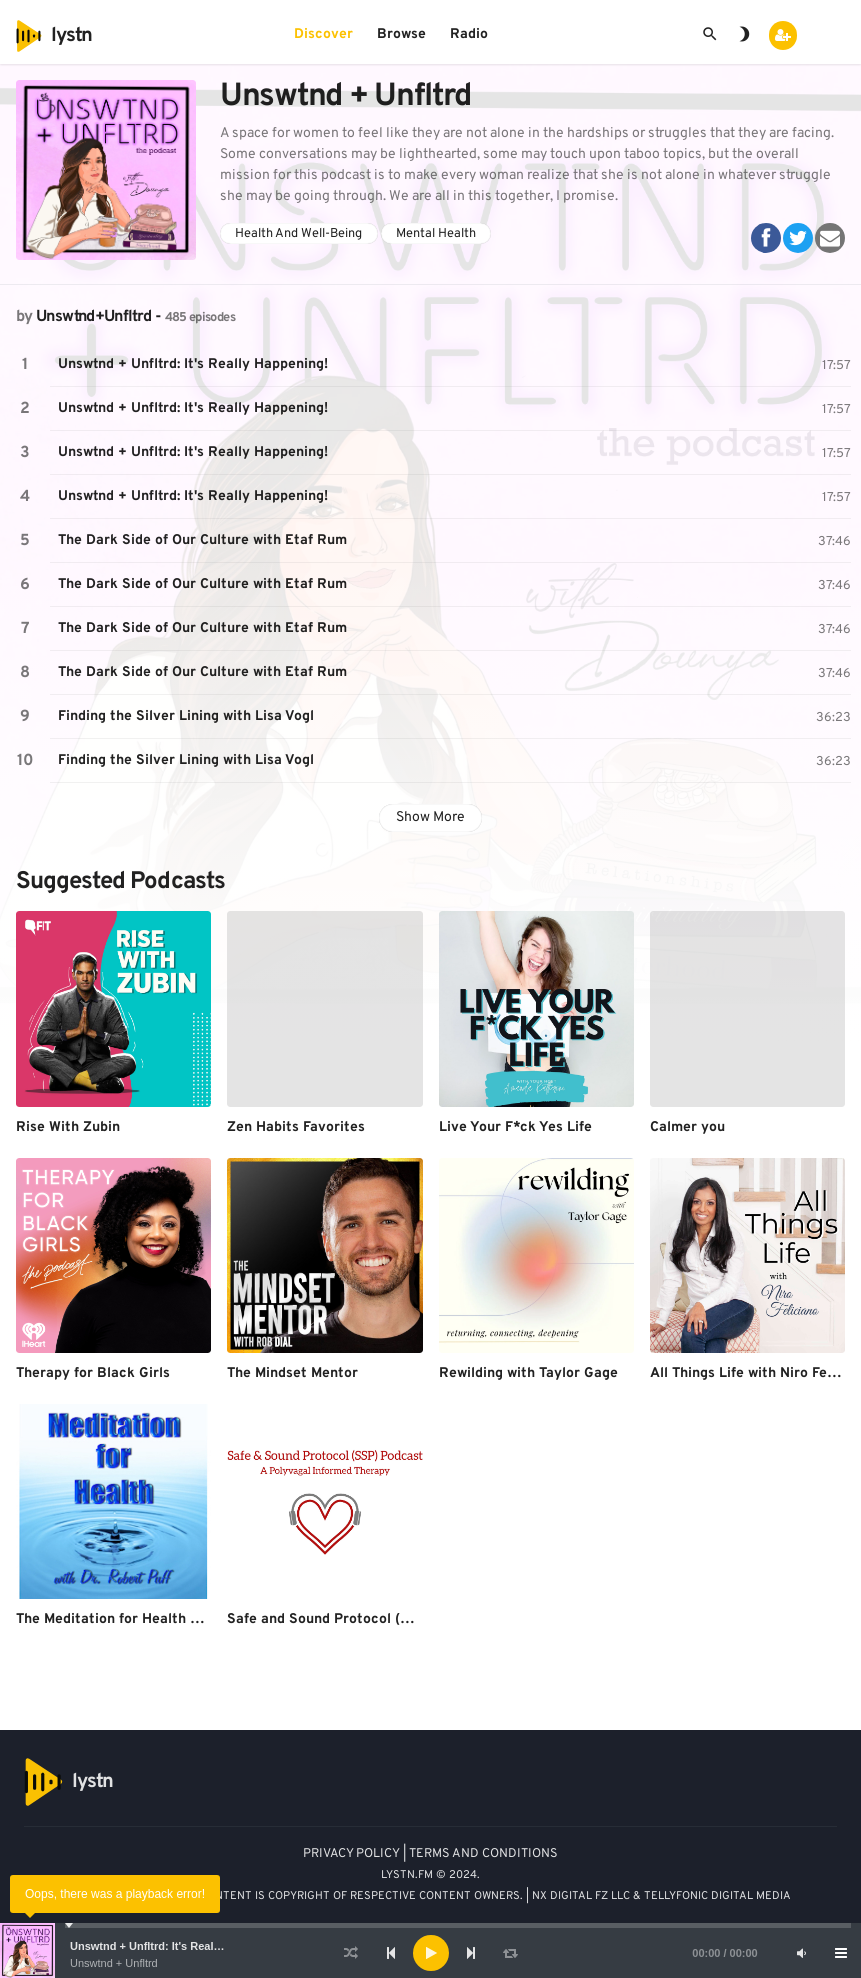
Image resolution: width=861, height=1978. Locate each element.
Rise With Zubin (68, 1127)
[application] (430, 1953)
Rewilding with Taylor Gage (528, 1373)
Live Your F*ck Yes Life (515, 1127)
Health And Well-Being (298, 234)
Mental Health (436, 234)
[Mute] (801, 1953)
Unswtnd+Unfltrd (93, 317)
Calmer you (687, 1127)
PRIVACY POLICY (351, 1854)
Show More (430, 817)
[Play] (431, 1953)
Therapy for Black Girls (93, 1373)
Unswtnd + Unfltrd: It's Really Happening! (178, 1946)
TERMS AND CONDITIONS (483, 1854)
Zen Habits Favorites (296, 1127)
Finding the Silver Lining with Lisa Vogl (186, 716)
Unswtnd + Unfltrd (114, 1963)
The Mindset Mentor (292, 1373)
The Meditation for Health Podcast (130, 1619)
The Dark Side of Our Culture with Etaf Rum (202, 540)
